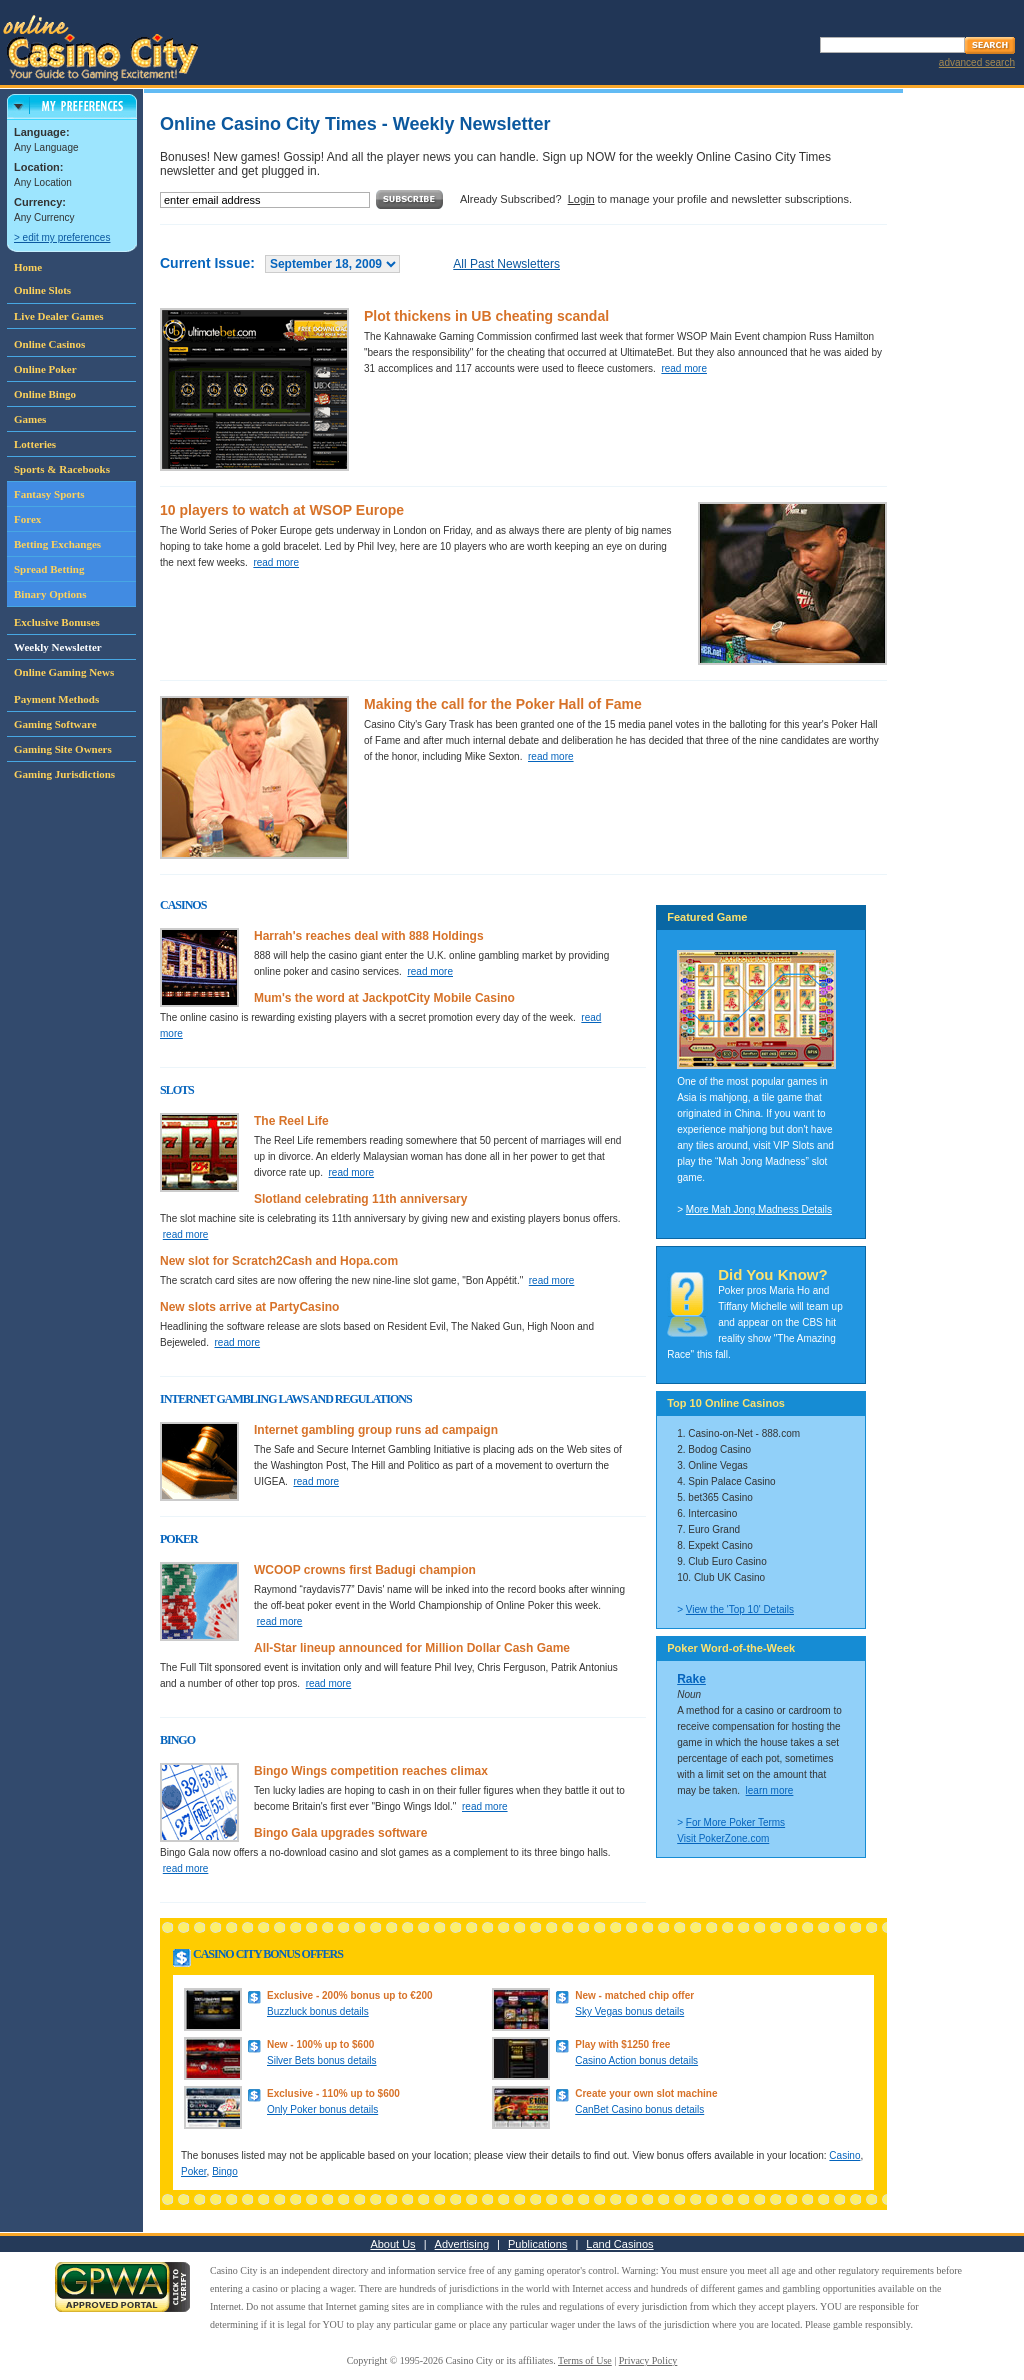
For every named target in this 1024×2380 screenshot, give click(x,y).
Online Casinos (49, 344)
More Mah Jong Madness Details (759, 1209)
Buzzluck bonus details (318, 2011)
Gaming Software (55, 724)
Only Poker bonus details (322, 2109)
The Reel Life (291, 1121)
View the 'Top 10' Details (740, 1609)
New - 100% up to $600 (320, 2044)
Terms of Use (585, 2360)
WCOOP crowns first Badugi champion (365, 1570)
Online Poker (45, 369)
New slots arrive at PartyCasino (249, 1307)
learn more (770, 1790)
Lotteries (35, 444)
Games (30, 419)
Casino (844, 2155)
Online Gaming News (64, 672)
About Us (392, 2244)
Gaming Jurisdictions (64, 774)
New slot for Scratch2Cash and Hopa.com (279, 1261)
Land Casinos (619, 2244)
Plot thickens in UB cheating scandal (486, 316)
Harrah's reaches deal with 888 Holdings (369, 936)
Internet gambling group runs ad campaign (376, 1430)
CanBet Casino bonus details (639, 2109)
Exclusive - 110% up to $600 (333, 2093)
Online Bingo (45, 394)
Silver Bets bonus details (322, 2060)
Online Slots (42, 290)
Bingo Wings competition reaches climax (371, 1771)
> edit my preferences (62, 237)
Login (581, 199)
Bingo (225, 2171)
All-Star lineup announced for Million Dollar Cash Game (412, 1648)
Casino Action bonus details (636, 2060)
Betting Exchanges (57, 544)
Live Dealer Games (59, 316)
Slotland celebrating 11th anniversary (360, 1199)
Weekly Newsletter (58, 647)
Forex (27, 519)
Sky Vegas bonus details (629, 2011)
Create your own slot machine (646, 2093)
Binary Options (50, 594)
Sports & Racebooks (62, 469)
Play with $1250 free (622, 2044)
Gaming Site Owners (63, 749)
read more (684, 368)
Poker (194, 2171)
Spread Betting (49, 569)
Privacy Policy (648, 2360)
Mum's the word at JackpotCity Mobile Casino (384, 998)
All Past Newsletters (506, 264)
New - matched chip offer (634, 1995)
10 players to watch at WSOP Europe (282, 510)
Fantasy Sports (49, 494)
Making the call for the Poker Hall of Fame (503, 704)
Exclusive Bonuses (57, 622)
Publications (537, 2244)
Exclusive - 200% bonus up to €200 (350, 1995)
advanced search (977, 62)
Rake (691, 1679)
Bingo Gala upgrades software (340, 1833)
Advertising (462, 2244)
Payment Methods (56, 699)
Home (28, 267)
